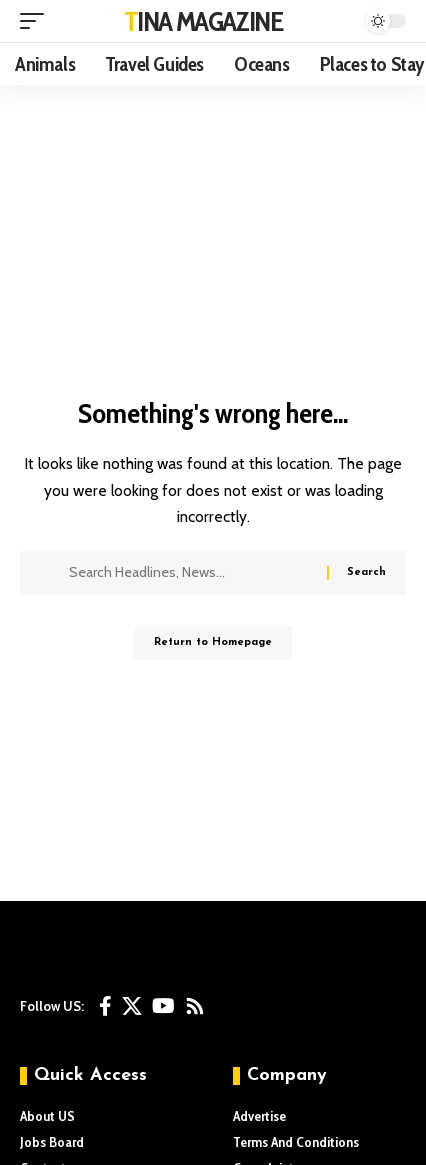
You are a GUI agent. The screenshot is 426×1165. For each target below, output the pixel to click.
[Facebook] (105, 1006)
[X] (132, 1006)
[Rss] (195, 1006)
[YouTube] (163, 1006)
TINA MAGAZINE (203, 21)
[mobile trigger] (37, 21)
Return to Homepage (213, 642)
